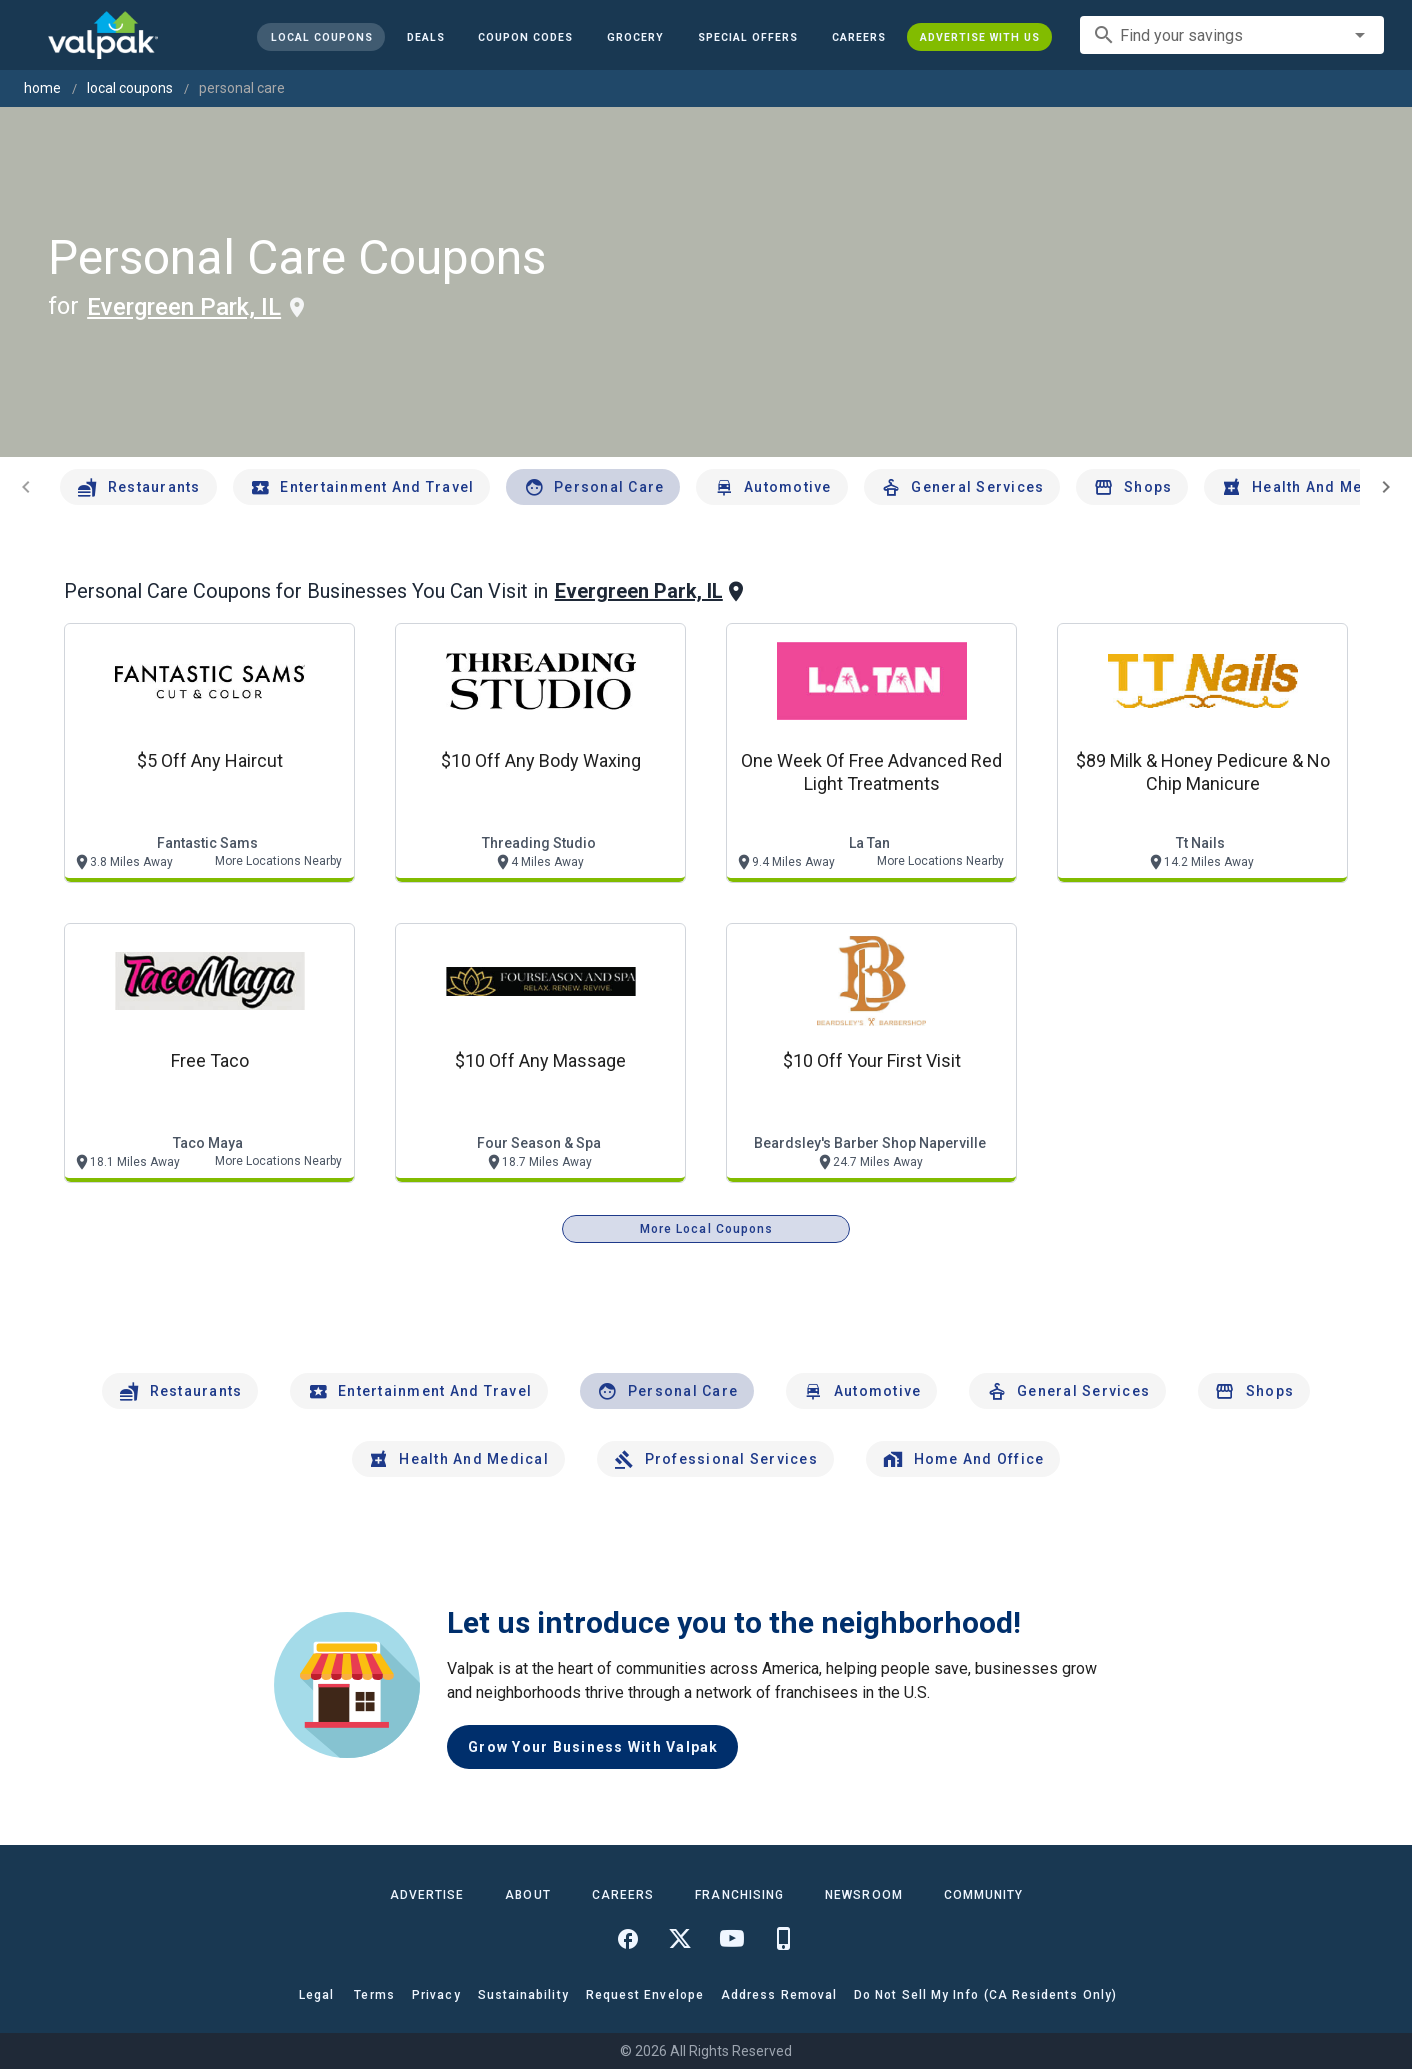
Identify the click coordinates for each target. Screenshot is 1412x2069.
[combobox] (1232, 35)
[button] (748, 37)
